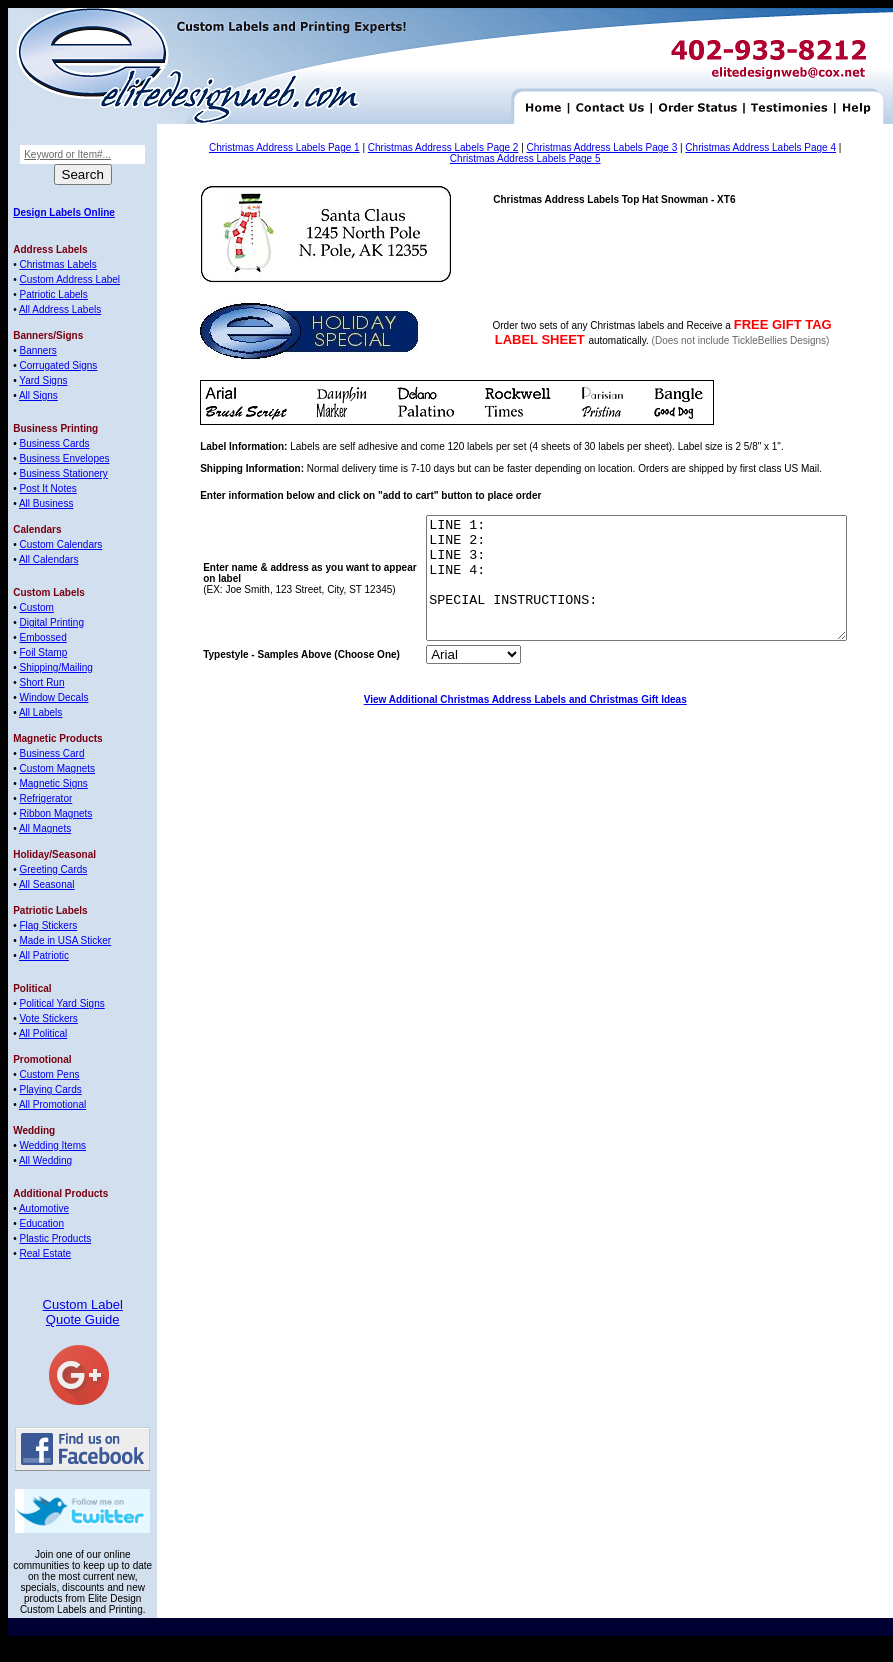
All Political (43, 1033)
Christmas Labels (57, 264)
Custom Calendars (60, 544)
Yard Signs (43, 380)
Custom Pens (49, 1074)
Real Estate (45, 1253)
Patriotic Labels (53, 294)
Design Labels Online (64, 212)
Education (41, 1223)
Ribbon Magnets (55, 813)
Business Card (51, 753)
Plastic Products (55, 1238)
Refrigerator (45, 798)
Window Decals (53, 697)
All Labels (40, 712)
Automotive (44, 1208)
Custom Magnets (57, 768)
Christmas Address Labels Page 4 (760, 147)
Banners (37, 350)
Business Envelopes (64, 458)
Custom (36, 607)
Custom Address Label (69, 279)
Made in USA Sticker (65, 940)
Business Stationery (63, 473)
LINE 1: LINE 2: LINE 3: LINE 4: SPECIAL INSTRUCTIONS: (611, 590)
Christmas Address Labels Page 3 (602, 147)
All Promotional (52, 1104)
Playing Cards (50, 1089)
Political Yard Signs (61, 1003)
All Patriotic (44, 955)
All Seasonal (47, 884)
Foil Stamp (43, 652)
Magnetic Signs (53, 783)
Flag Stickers (48, 925)
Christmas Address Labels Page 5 (525, 158)
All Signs (38, 395)
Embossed (42, 637)
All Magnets (45, 828)
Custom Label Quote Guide (83, 1312)
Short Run (41, 682)
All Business (46, 503)
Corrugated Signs (58, 365)
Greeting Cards (53, 869)
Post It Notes (47, 488)
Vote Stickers (48, 1018)
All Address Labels (60, 309)
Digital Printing (51, 622)
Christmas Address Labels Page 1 (284, 147)
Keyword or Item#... (67, 154)
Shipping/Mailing (55, 667)
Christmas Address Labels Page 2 (443, 147)
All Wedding (45, 1160)
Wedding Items (52, 1145)
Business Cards (54, 443)
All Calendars (48, 559)
